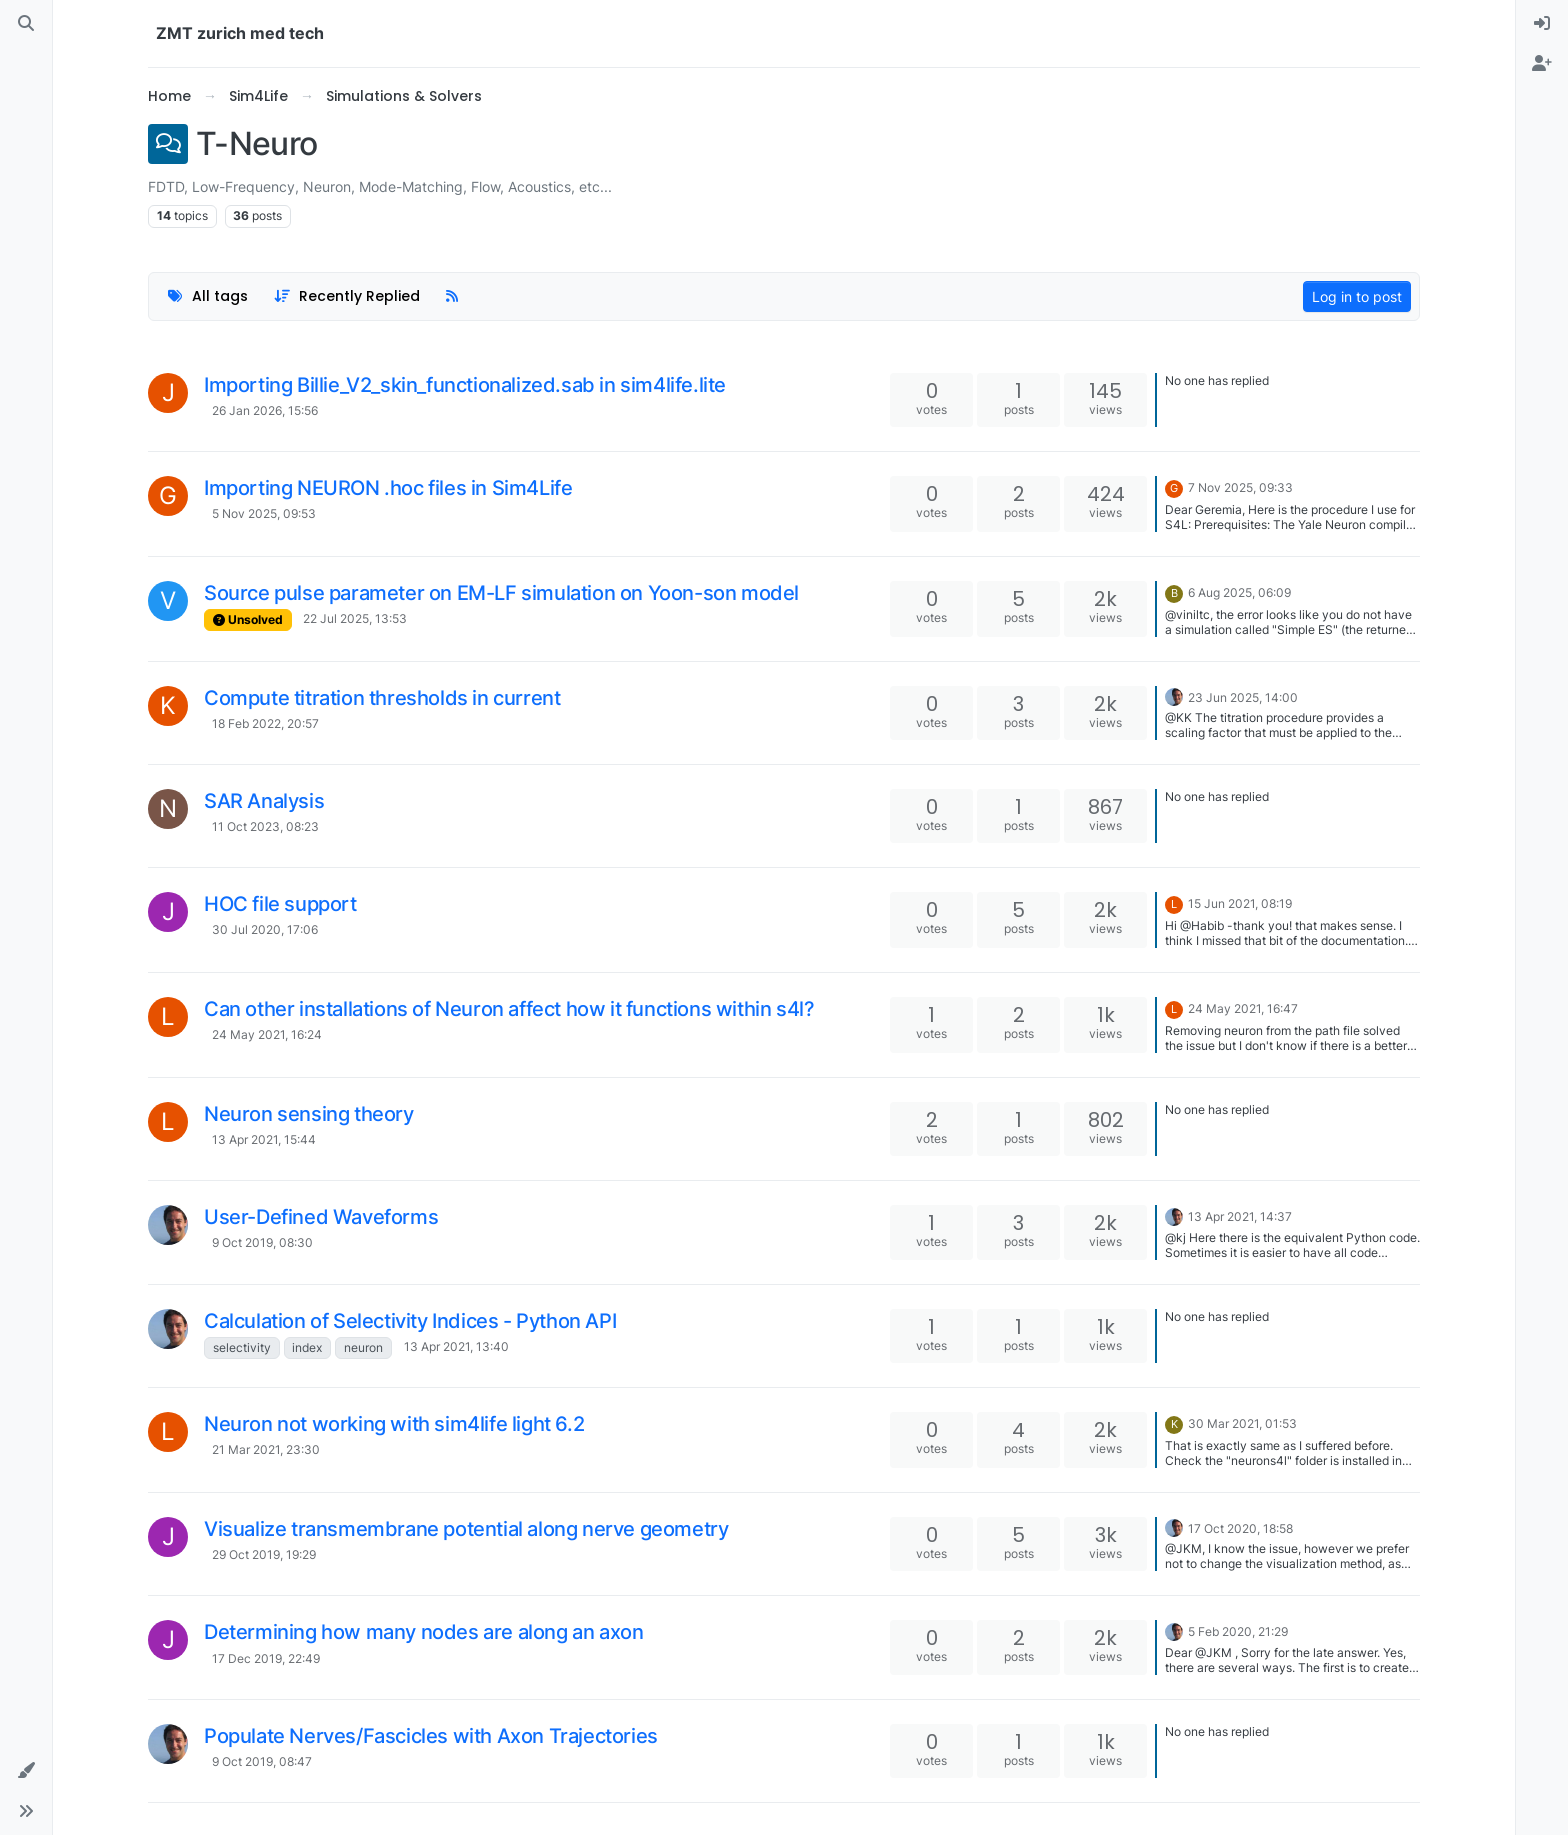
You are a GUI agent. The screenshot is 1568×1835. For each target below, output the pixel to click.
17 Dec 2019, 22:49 (266, 1658)
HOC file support (280, 904)
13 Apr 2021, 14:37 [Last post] (1240, 1216)
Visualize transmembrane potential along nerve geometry (466, 1529)
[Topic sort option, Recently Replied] (347, 296)
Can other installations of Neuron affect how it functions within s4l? (509, 1009)
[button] (26, 1771)
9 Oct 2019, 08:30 (262, 1242)
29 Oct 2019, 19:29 (264, 1554)
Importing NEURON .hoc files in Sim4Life (388, 488)
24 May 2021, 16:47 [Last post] (1243, 1008)
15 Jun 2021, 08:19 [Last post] (1240, 903)
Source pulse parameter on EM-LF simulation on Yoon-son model (501, 593)
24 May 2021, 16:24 (267, 1034)
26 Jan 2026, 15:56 (265, 410)
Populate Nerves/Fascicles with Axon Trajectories (431, 1736)
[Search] (26, 24)
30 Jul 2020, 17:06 (265, 929)
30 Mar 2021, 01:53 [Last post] (1242, 1423)
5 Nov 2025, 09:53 (264, 513)
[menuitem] (1542, 24)
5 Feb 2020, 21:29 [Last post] (1238, 1631)
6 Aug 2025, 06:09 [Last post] (1239, 592)
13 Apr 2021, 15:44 (264, 1139)
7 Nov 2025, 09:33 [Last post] (1240, 487)
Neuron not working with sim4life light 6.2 (394, 1424)
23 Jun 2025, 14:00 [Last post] (1243, 697)
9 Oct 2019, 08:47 (262, 1761)
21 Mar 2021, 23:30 (266, 1449)
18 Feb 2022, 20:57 (265, 723)
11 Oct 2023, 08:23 (265, 826)
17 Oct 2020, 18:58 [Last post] (1240, 1528)
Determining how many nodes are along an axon (423, 1632)
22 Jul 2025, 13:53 (355, 618)
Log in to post (1357, 296)
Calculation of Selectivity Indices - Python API (410, 1321)
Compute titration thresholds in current (382, 698)
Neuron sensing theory (309, 1114)
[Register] (1542, 64)
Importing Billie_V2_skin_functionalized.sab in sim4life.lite (465, 385)
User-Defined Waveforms (321, 1217)
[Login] (1542, 24)
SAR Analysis (264, 801)
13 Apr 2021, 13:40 (456, 1346)
